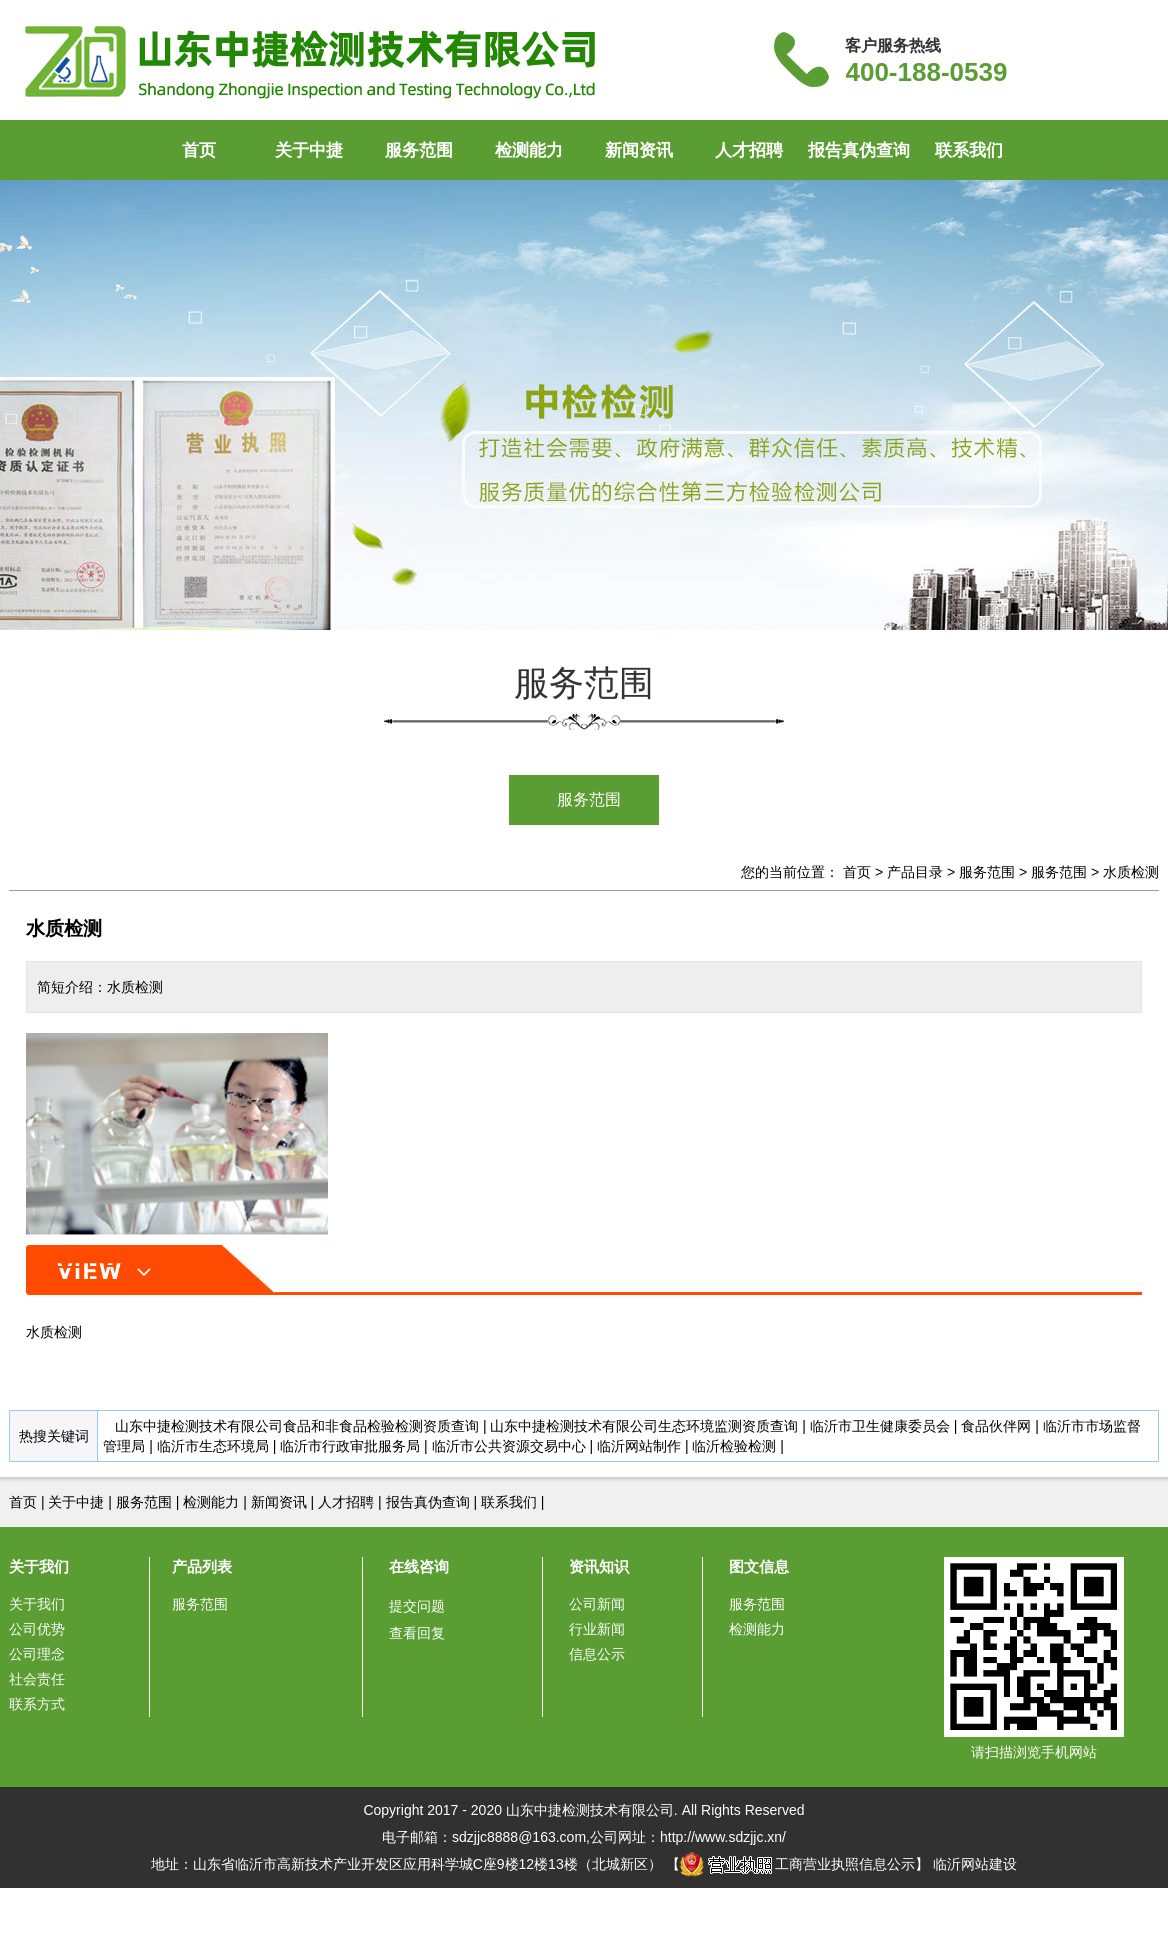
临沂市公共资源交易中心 (509, 1446)
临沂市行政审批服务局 (350, 1446)
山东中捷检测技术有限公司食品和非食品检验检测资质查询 (297, 1426)
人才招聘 (749, 150)
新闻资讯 (639, 150)
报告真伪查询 (859, 150)
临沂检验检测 (734, 1446)
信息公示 (597, 1654)
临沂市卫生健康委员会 (880, 1426)
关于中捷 (309, 150)
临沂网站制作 (639, 1446)
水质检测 (1131, 872)
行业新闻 (597, 1629)
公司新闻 (597, 1604)
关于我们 (39, 1566)
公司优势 (37, 1629)
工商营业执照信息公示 (798, 1864)
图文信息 (759, 1566)
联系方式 (37, 1704)
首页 (199, 150)
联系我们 (969, 150)
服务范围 (419, 150)
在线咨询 (419, 1566)
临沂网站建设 (975, 1864)
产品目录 (915, 872)
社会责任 (37, 1679)
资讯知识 (599, 1566)
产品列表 (202, 1566)
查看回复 (417, 1633)
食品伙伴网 (996, 1426)
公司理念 (37, 1654)
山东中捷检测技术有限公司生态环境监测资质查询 (644, 1426)
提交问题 (417, 1606)
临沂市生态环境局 (213, 1446)
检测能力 (529, 150)
